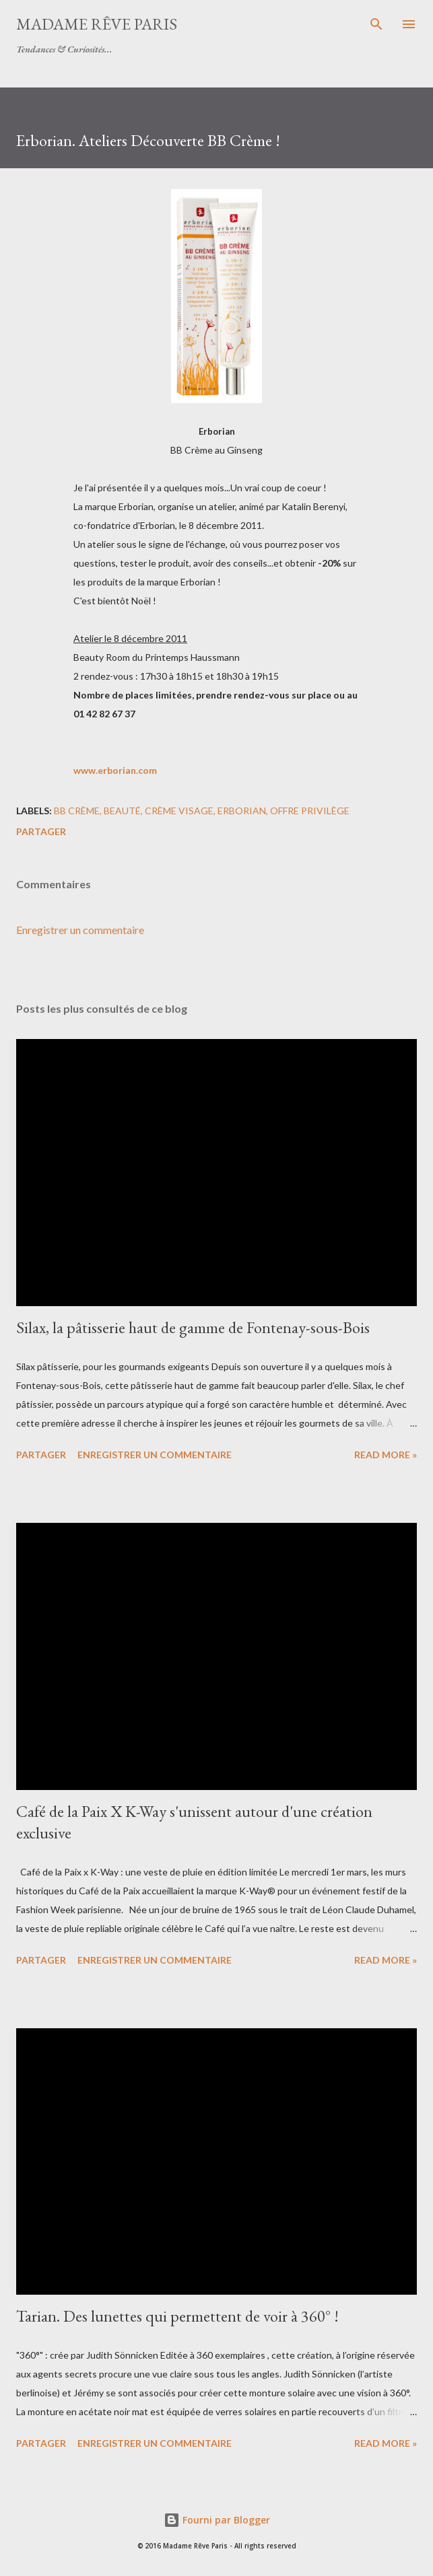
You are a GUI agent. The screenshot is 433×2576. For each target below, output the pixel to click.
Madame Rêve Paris (96, 23)
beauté (122, 810)
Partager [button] (41, 831)
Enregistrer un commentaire (80, 929)
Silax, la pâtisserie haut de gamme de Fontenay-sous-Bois (193, 1327)
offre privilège (309, 810)
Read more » (385, 1454)
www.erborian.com (115, 770)
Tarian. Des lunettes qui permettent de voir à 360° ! (177, 2315)
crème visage (179, 810)
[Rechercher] (376, 24)
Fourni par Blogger (217, 2519)
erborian (242, 810)
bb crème (77, 810)
